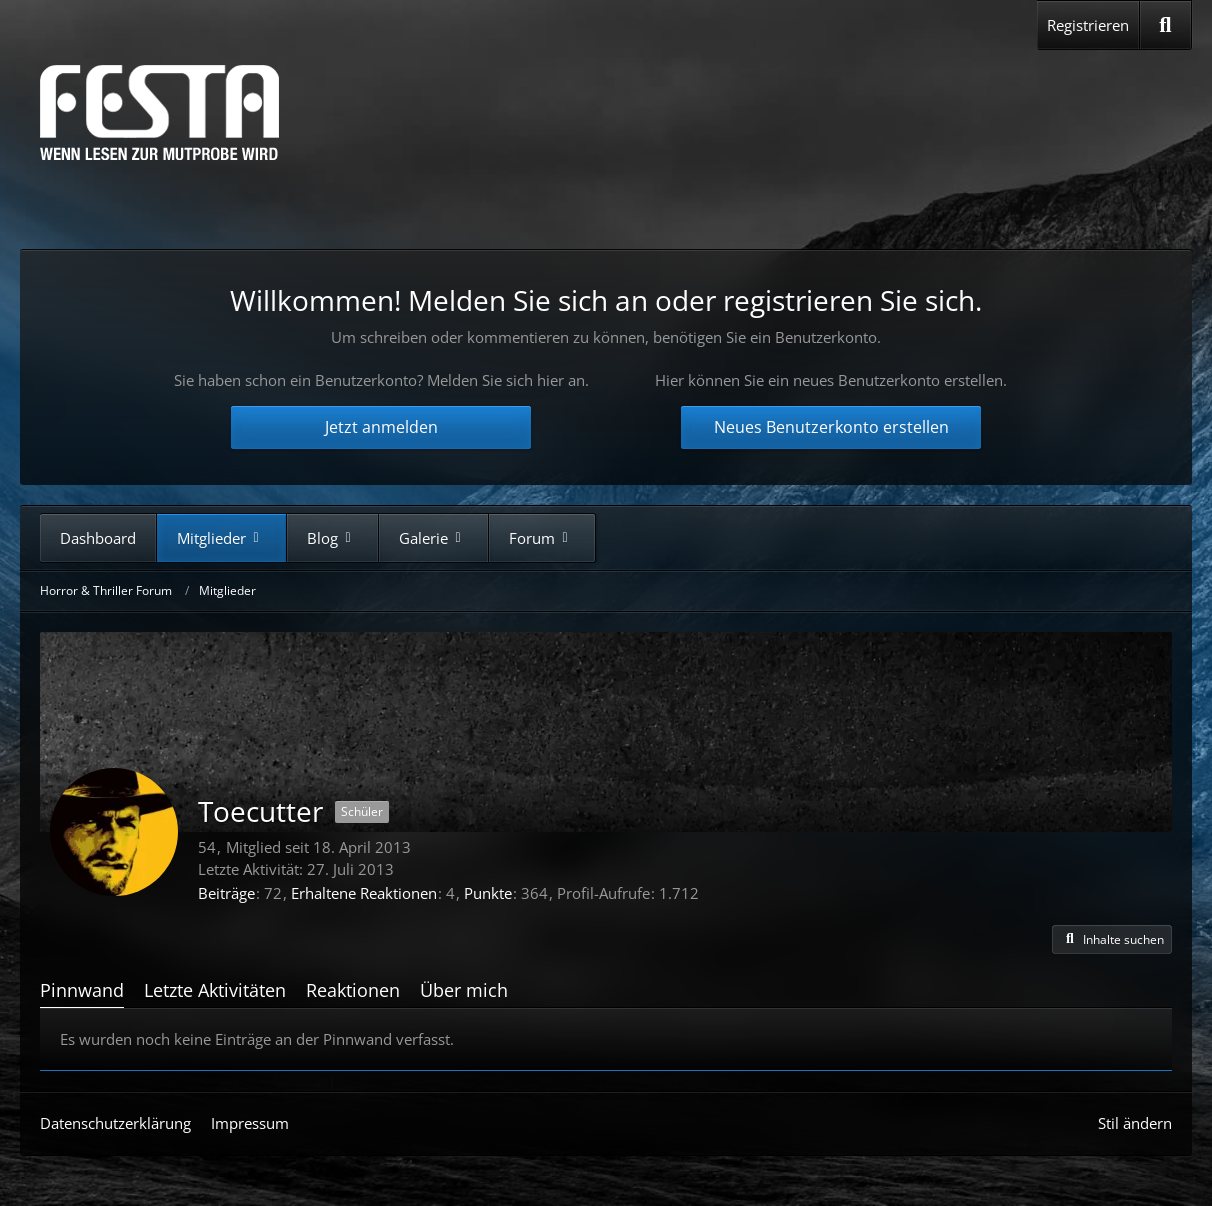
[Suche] (1165, 25)
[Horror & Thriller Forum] (159, 112)
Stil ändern (1135, 1123)
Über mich (464, 990)
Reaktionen (353, 990)
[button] (1112, 940)
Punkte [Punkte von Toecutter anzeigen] (488, 893)
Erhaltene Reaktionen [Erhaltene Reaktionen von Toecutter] (364, 893)
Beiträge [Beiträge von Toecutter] (226, 893)
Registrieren (1088, 25)
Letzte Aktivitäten (215, 990)
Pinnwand (82, 990)
